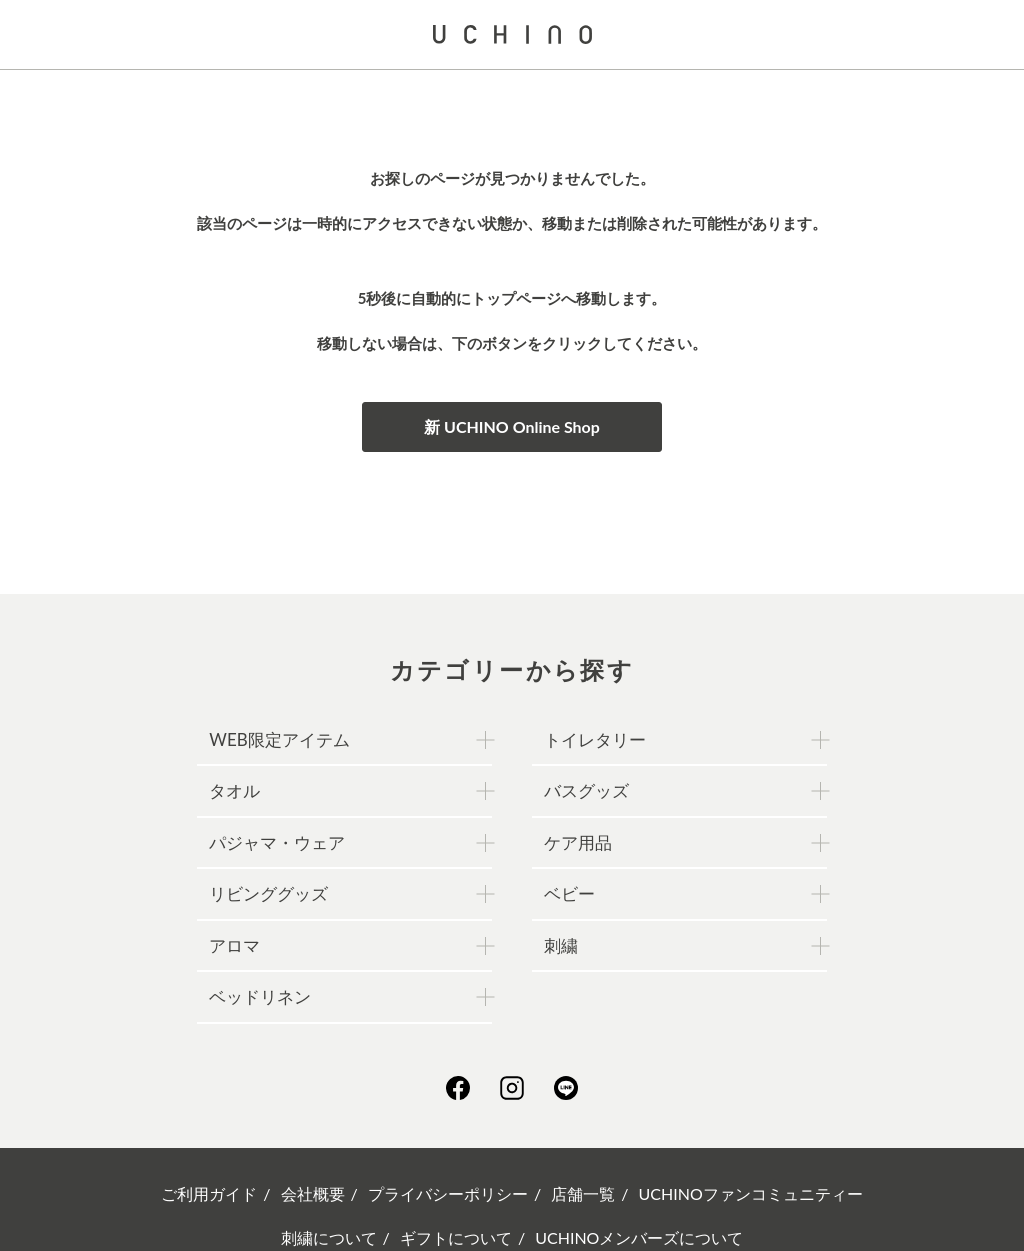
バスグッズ (586, 790)
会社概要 (313, 1193)
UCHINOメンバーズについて (639, 1237)
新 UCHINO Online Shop (512, 426)
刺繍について (329, 1237)
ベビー (569, 893)
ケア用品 (578, 842)
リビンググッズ (268, 893)
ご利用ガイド (209, 1193)
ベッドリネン (260, 996)
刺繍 (561, 945)
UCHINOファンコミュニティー (751, 1193)
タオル (234, 790)
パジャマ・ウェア (277, 842)
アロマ (234, 945)
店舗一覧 (583, 1193)
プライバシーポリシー (448, 1193)
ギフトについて (456, 1237)
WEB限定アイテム (279, 739)
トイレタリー (595, 739)
